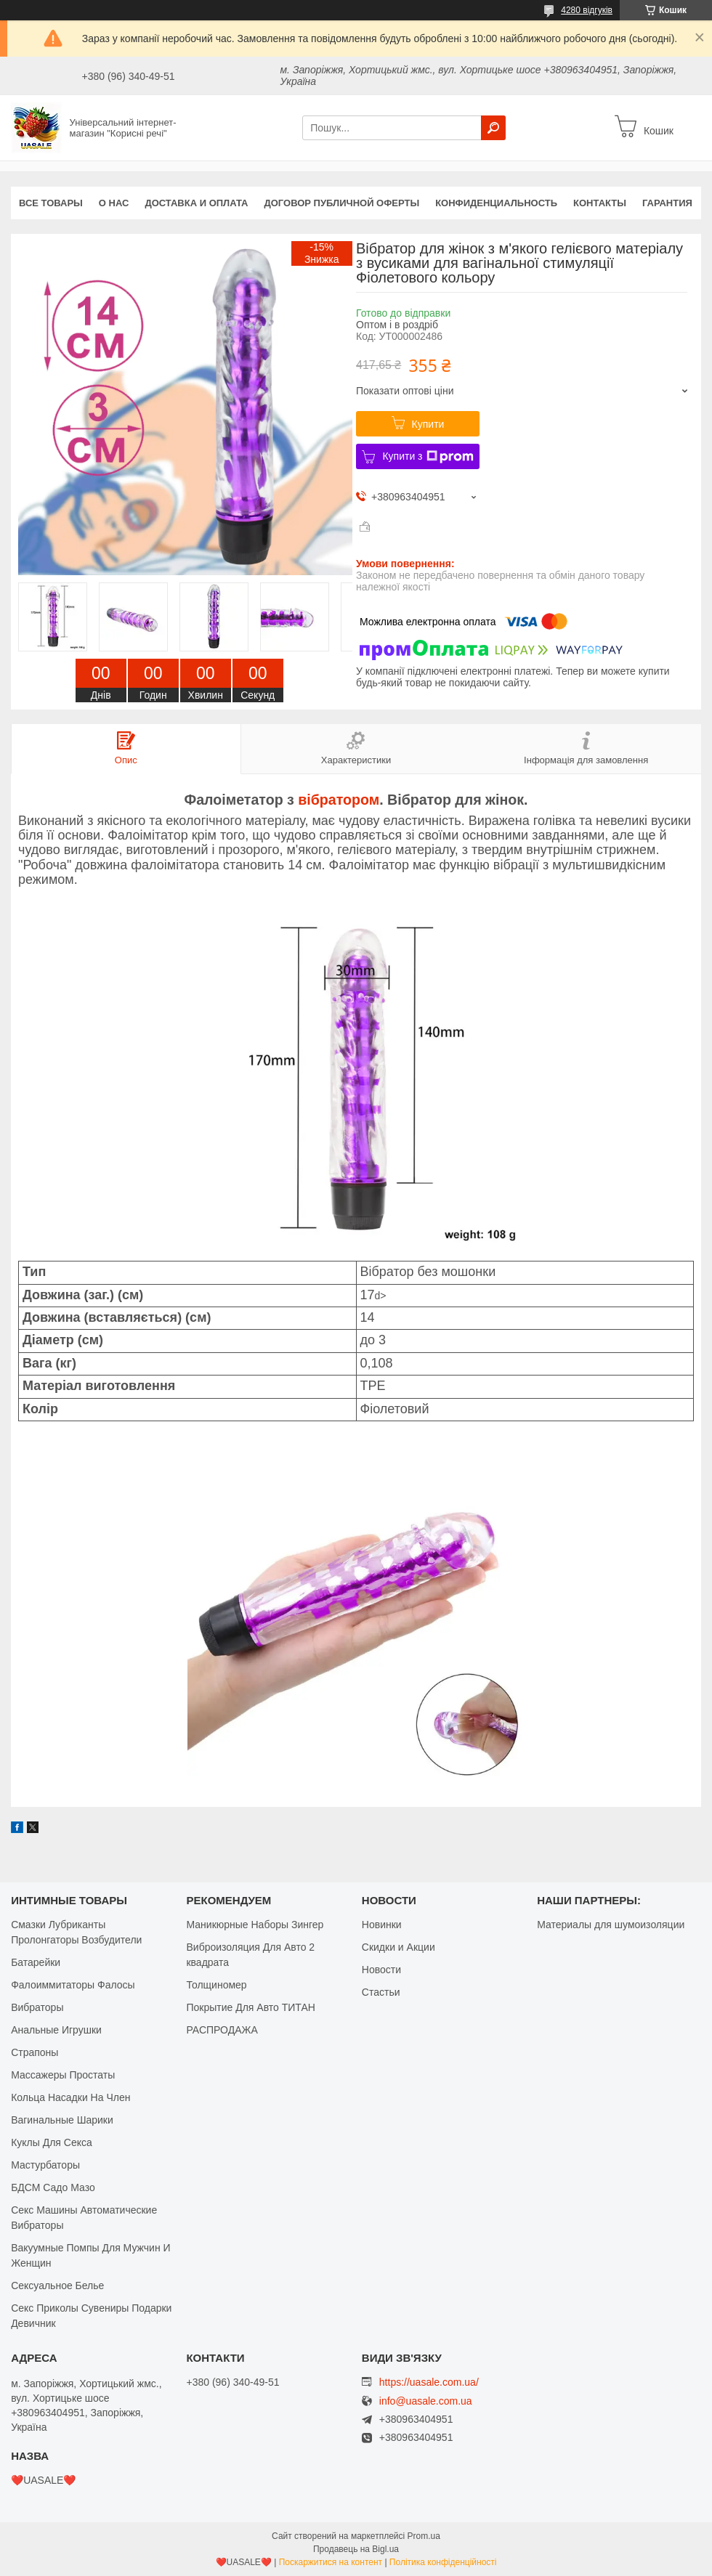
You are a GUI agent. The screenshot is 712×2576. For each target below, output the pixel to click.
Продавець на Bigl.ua (356, 2549)
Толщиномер (216, 1985)
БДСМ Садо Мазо (53, 2187)
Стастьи (381, 1992)
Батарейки (35, 1962)
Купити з (427, 456)
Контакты (599, 203)
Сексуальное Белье (57, 2285)
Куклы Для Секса (51, 2142)
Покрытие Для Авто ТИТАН (250, 2007)
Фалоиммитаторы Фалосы (73, 1985)
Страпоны (34, 2052)
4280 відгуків (586, 10)
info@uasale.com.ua (425, 2401)
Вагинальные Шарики (62, 2120)
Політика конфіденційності (443, 2562)
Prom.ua (424, 2536)
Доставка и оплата (196, 203)
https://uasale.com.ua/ (429, 2382)
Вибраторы (37, 2007)
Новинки (382, 1924)
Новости (381, 1969)
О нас (114, 203)
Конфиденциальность (496, 203)
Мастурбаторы (45, 2165)
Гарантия (667, 203)
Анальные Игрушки (56, 2030)
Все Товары (51, 203)
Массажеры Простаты (63, 2075)
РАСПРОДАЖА (221, 2030)
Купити (428, 424)
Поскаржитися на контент (330, 2562)
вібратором (338, 800)
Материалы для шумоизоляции (610, 1924)
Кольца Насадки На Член (70, 2097)
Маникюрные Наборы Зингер (254, 1924)
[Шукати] (493, 127)
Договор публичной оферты (341, 203)
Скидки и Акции (398, 1947)
